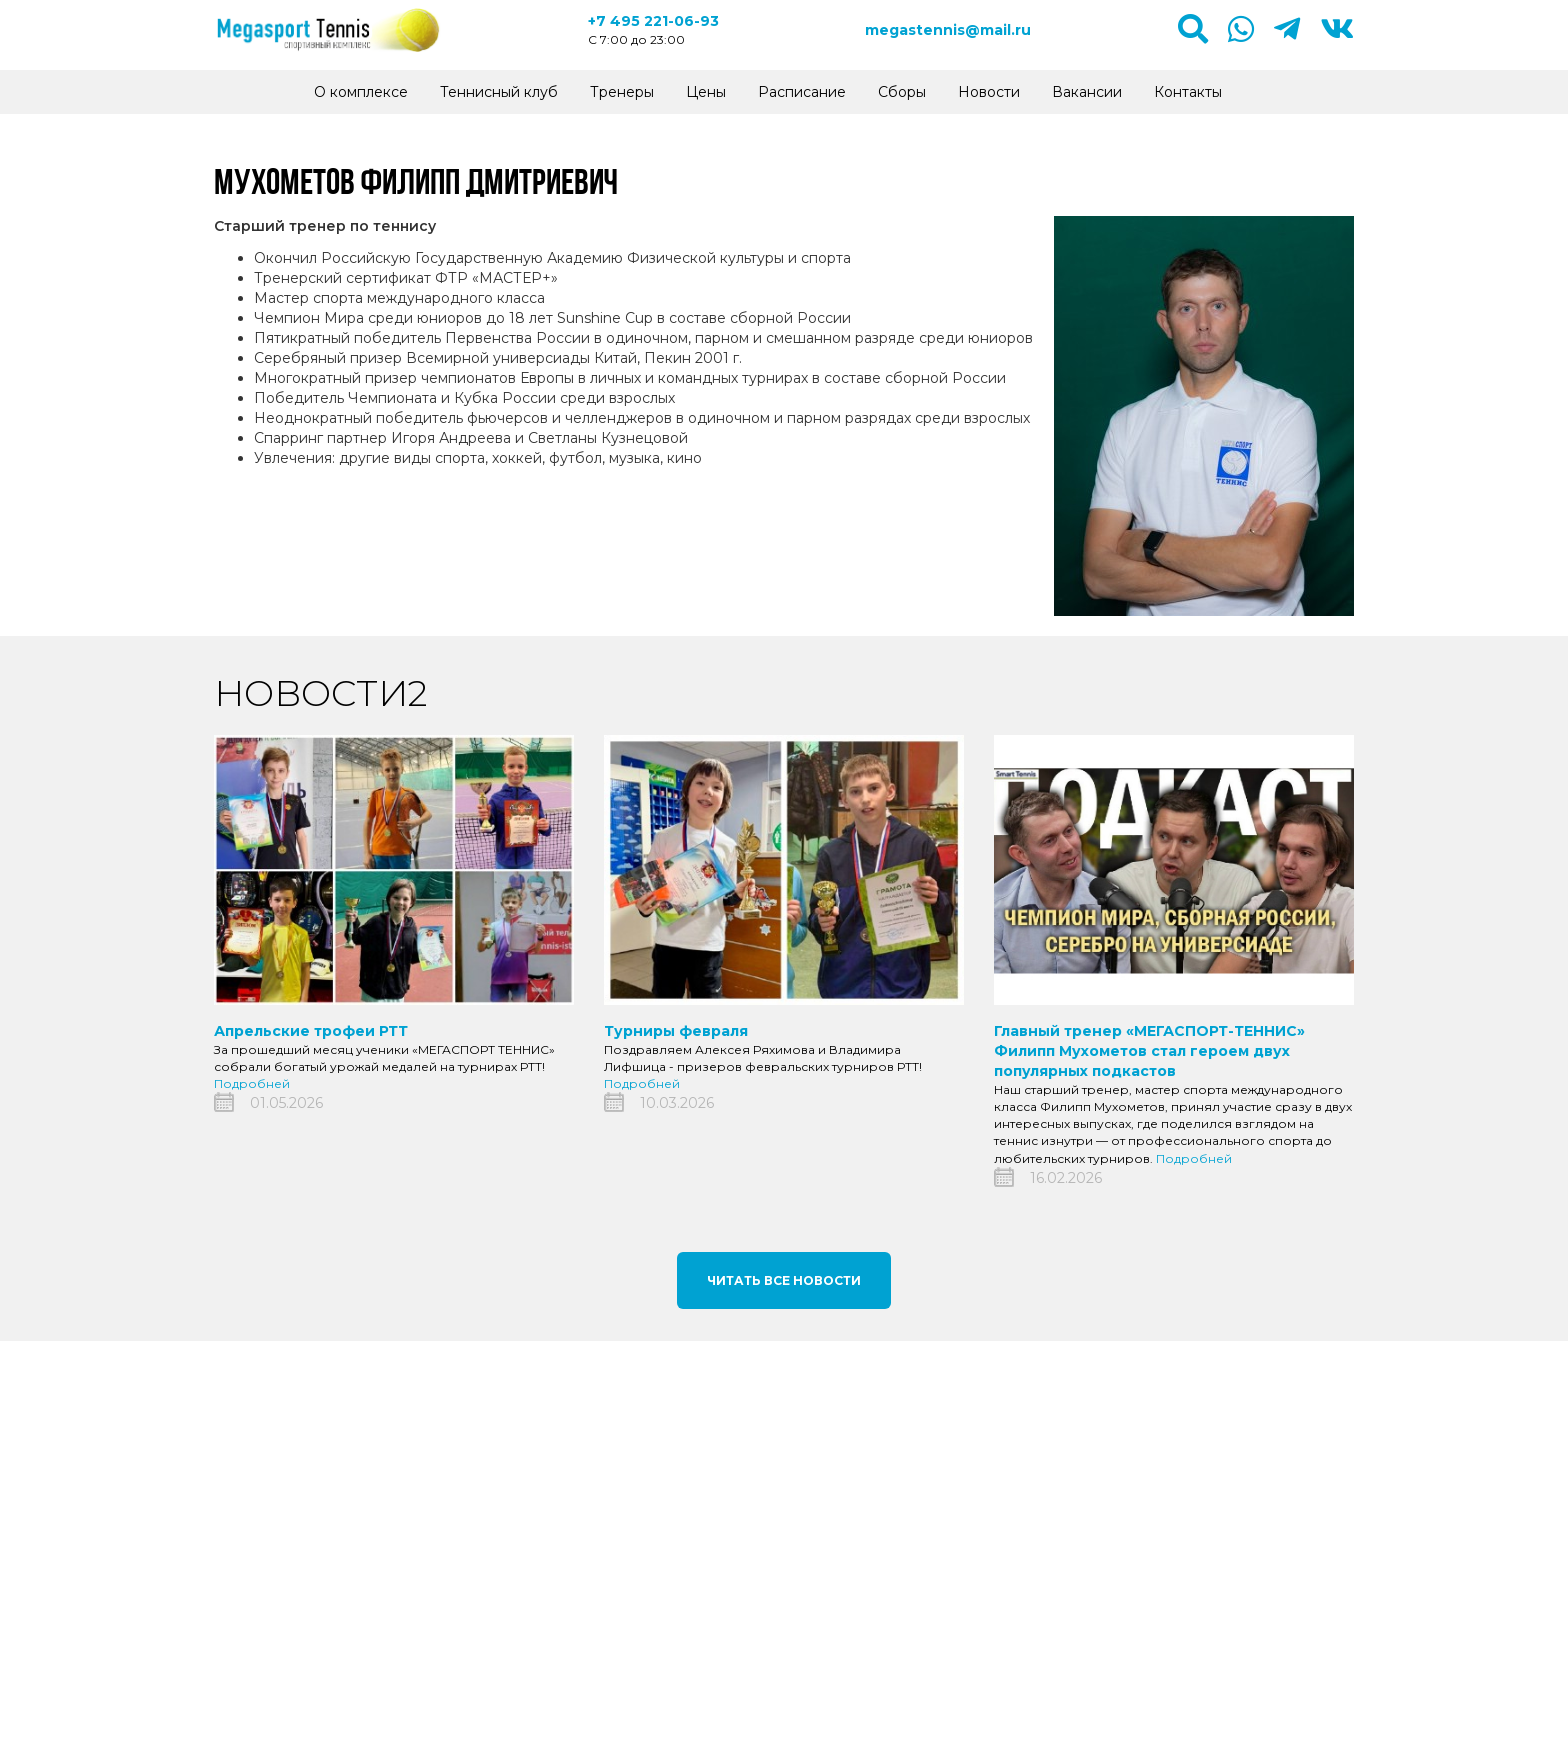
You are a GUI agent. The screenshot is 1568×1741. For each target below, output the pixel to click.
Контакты (1188, 92)
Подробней (252, 1083)
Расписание (802, 92)
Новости (989, 92)
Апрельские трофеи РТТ (311, 1031)
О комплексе (361, 92)
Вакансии (1087, 92)
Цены (706, 92)
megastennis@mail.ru (948, 30)
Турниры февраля (676, 1031)
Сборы (902, 92)
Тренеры (622, 92)
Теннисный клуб (499, 92)
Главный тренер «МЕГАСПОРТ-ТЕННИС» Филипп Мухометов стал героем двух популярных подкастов (1149, 1051)
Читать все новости (784, 1280)
